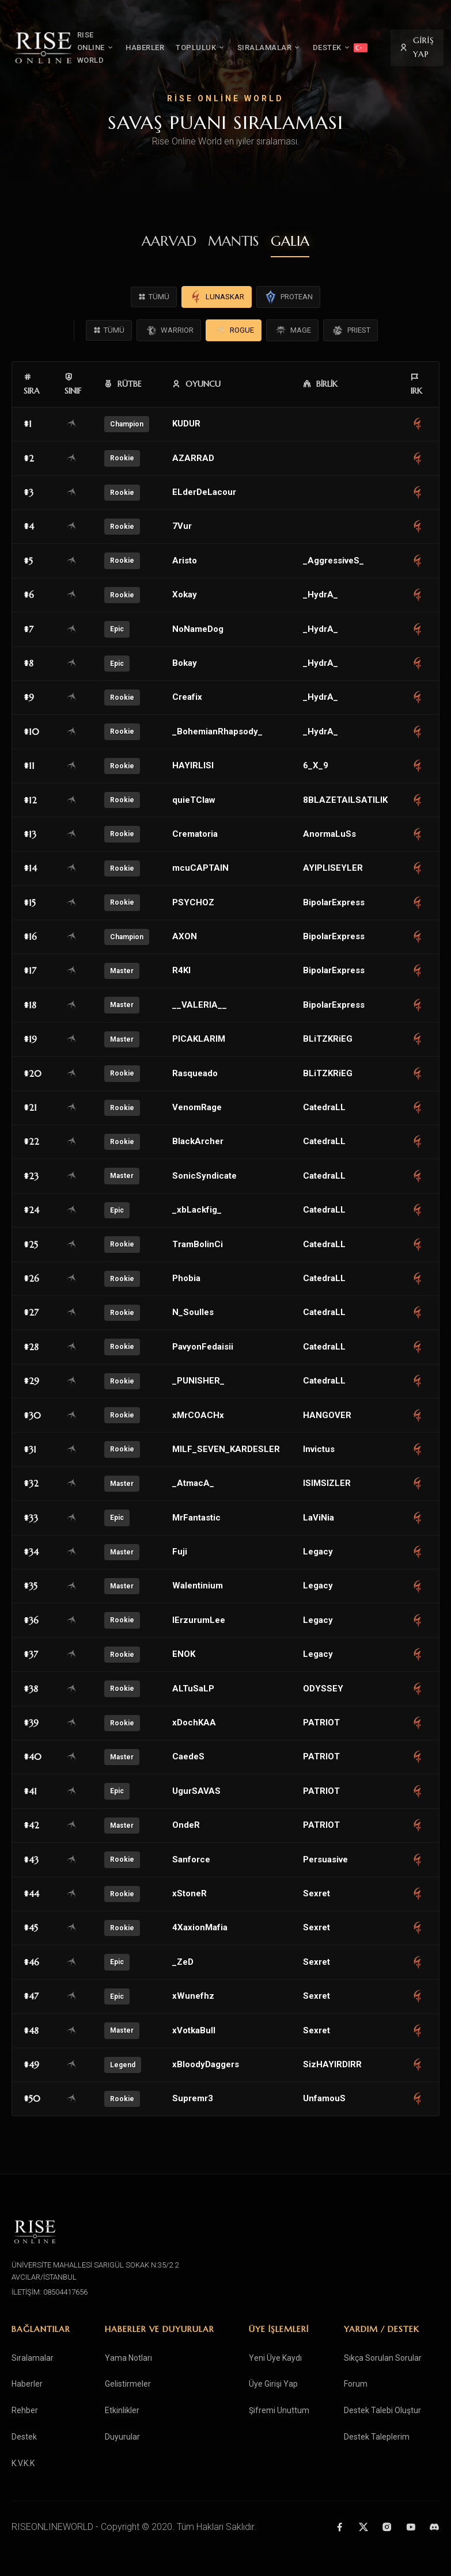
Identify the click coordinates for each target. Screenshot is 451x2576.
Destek (24, 2436)
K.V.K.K (23, 2463)
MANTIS (233, 241)
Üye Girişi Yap (273, 2383)
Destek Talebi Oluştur (382, 2410)
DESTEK (332, 47)
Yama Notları (128, 2357)
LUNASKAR (216, 297)
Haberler (27, 2383)
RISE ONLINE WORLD (96, 47)
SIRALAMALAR (270, 47)
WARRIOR (169, 330)
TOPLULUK (202, 47)
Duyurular (122, 2436)
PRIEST (350, 330)
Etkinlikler (122, 2410)
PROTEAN (288, 297)
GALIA (290, 241)
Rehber (25, 2410)
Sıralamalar (33, 2357)
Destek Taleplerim (377, 2436)
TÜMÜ (153, 297)
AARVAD (169, 241)
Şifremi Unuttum (279, 2410)
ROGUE (233, 330)
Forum (355, 2383)
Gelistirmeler (128, 2383)
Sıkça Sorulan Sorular (383, 2357)
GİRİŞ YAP (417, 47)
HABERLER (146, 47)
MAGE (292, 330)
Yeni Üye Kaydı (275, 2357)
